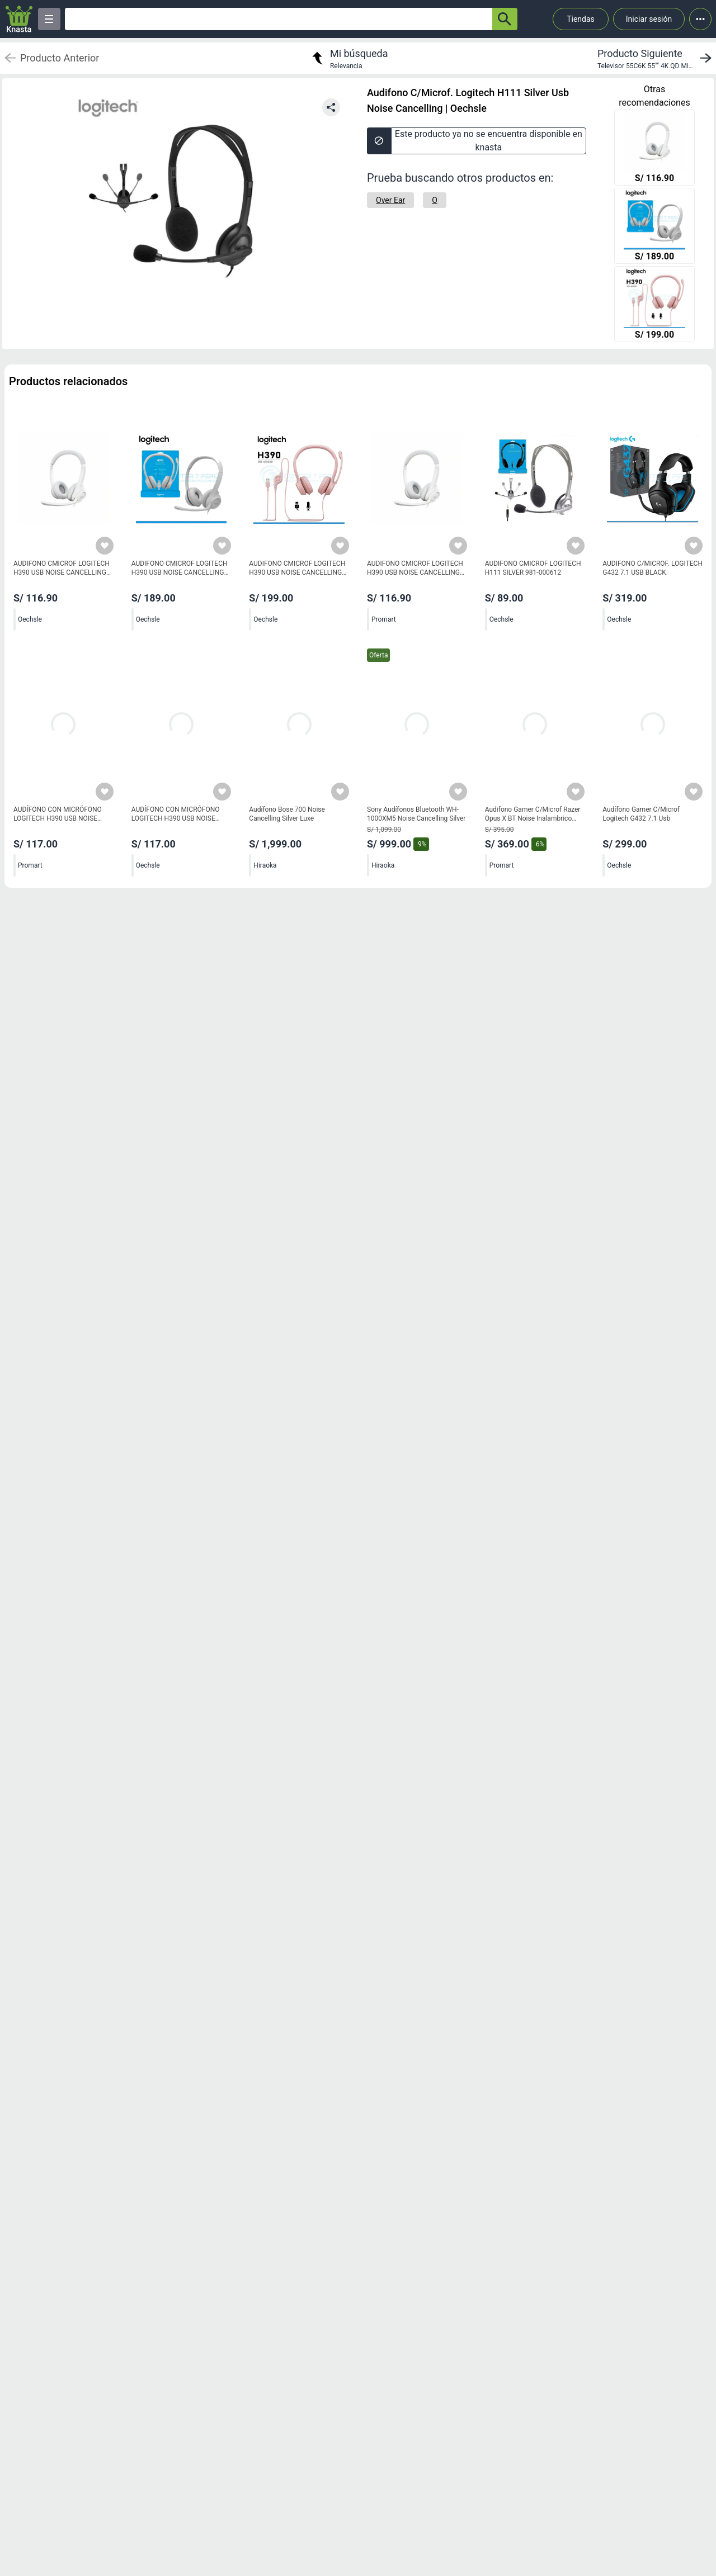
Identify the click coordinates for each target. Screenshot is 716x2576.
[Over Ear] (390, 200)
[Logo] (19, 19)
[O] (434, 200)
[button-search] (504, 19)
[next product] (656, 58)
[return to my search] (348, 58)
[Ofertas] (278, 19)
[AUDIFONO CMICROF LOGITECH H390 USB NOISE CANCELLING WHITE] (654, 149)
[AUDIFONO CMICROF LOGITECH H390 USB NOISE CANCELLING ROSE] (654, 305)
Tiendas (581, 19)
